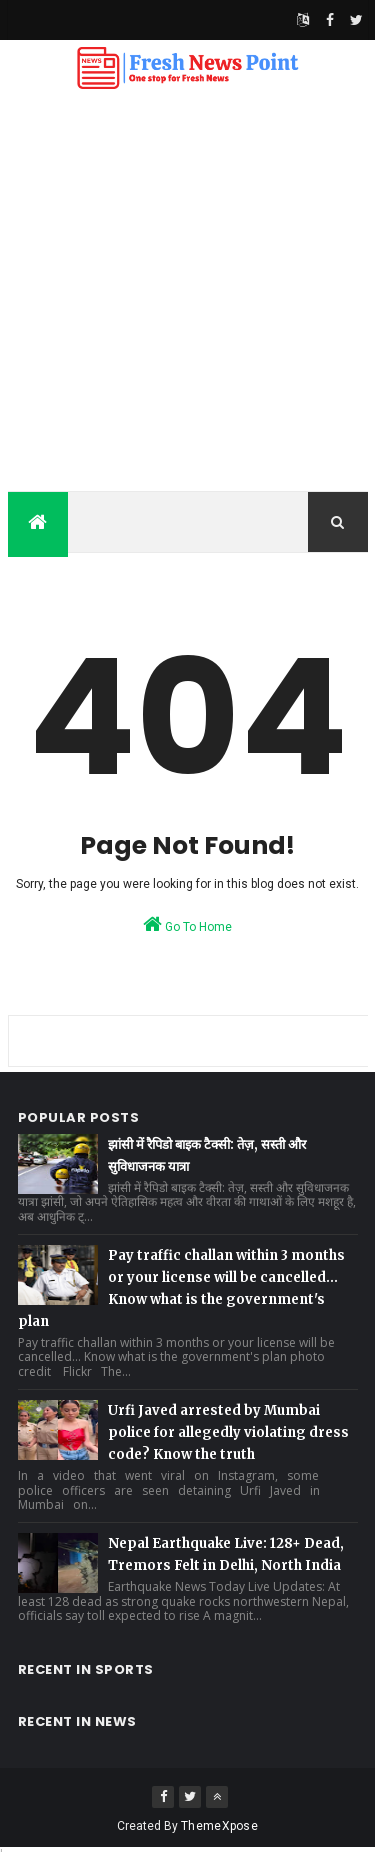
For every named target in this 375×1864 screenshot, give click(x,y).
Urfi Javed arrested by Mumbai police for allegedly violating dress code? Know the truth (228, 1432)
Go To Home (187, 924)
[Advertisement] (187, 293)
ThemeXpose (219, 1826)
